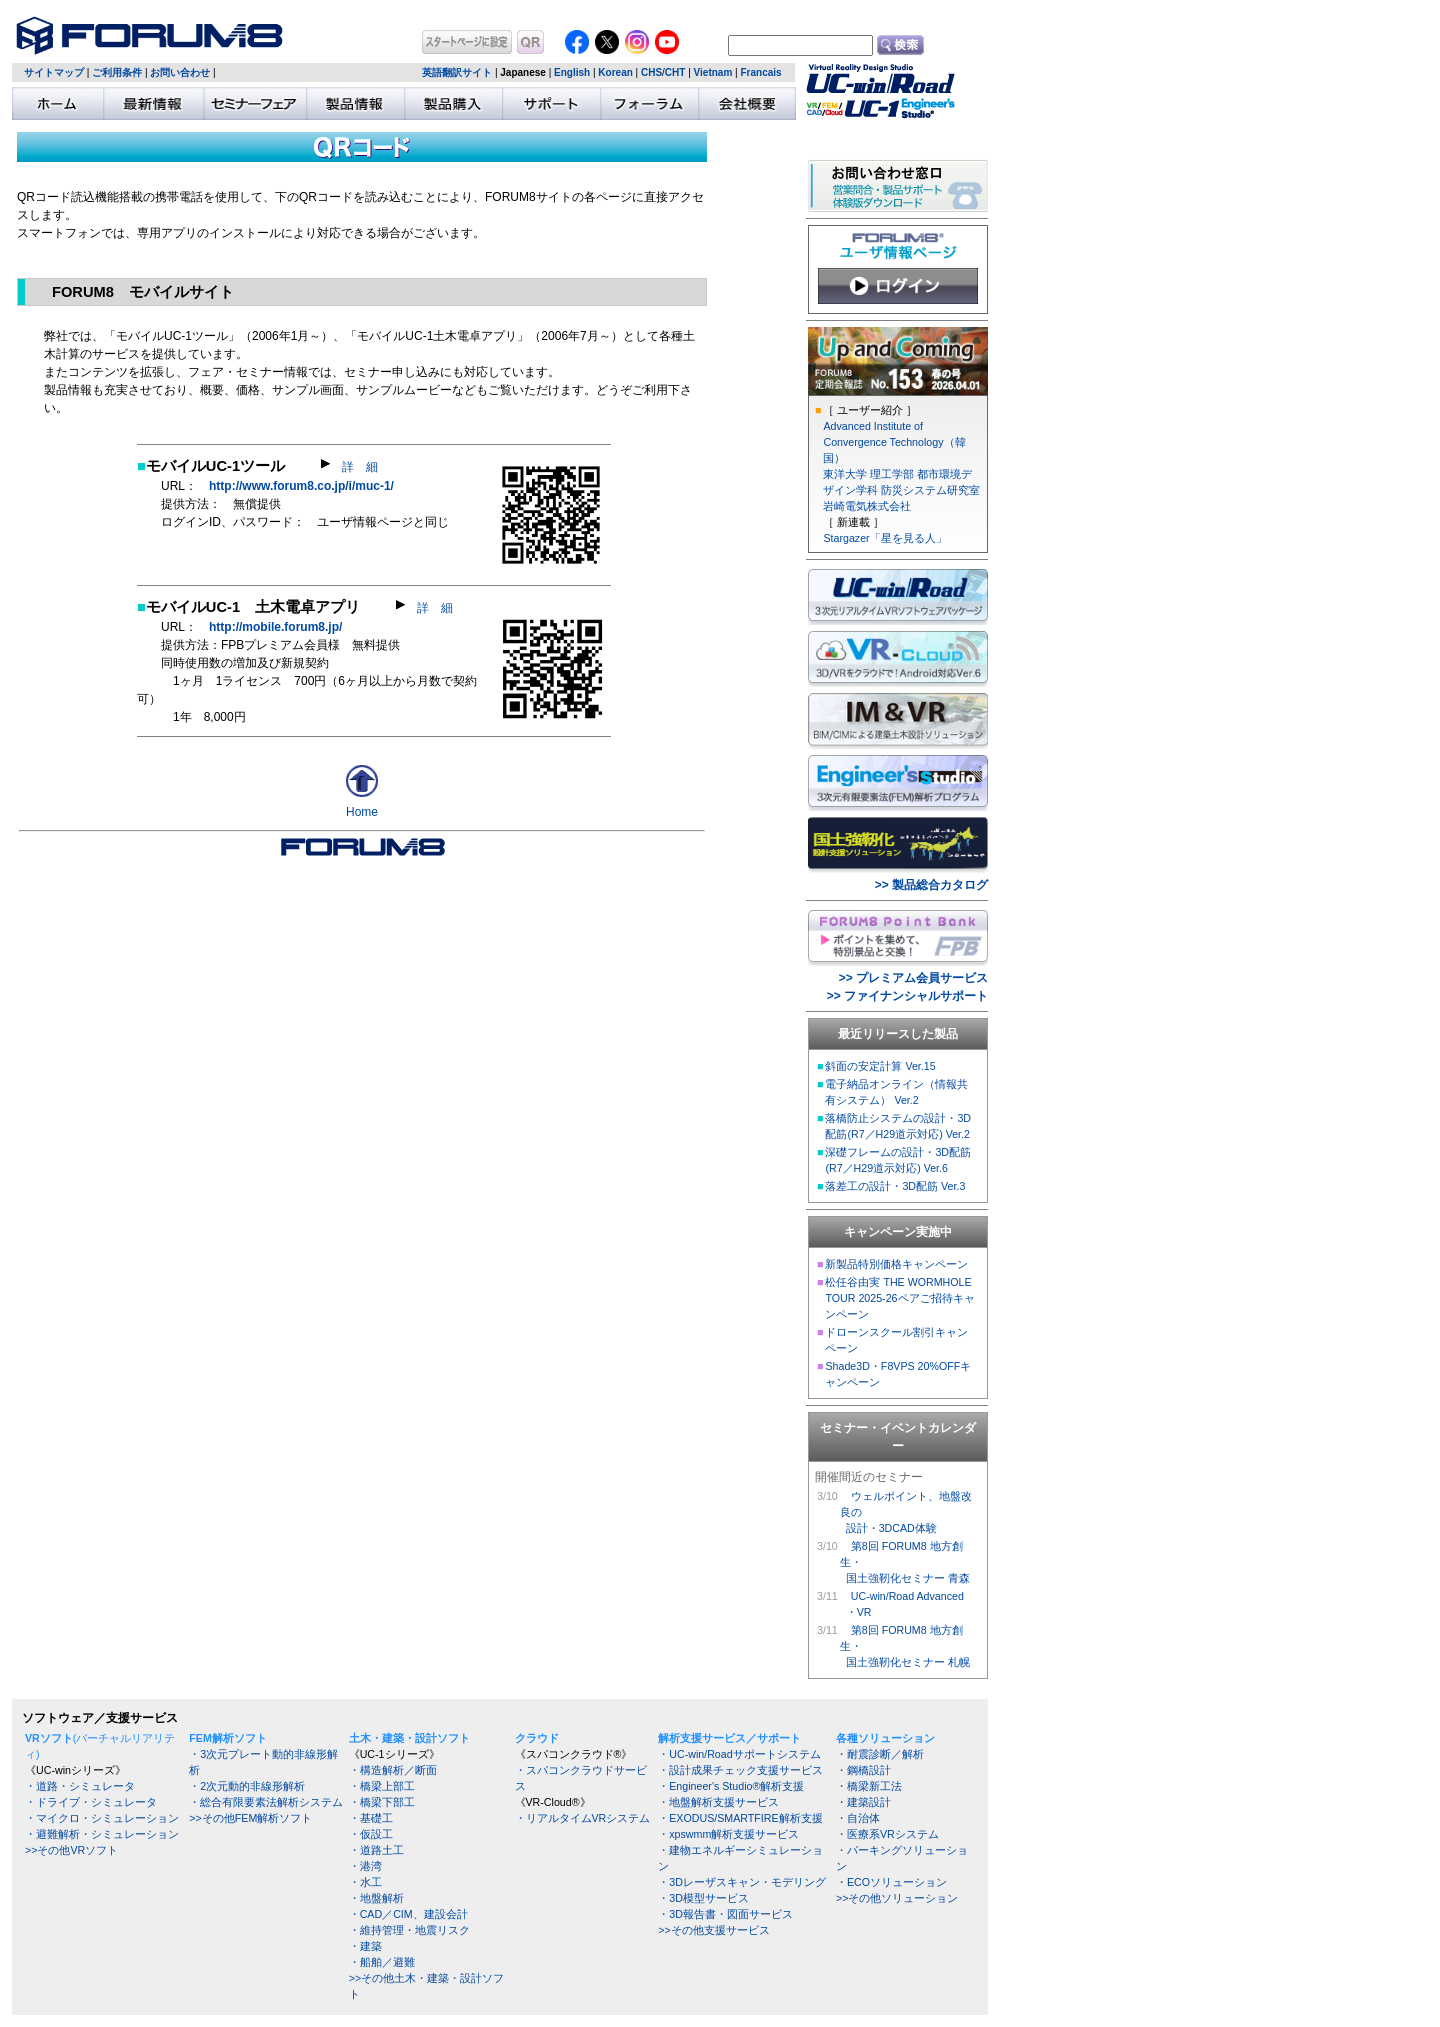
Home (362, 812)
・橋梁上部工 (382, 1786)
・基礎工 (371, 1818)
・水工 (365, 1882)
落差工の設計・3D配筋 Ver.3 (895, 1186)
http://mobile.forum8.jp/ (275, 627)
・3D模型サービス (703, 1898)
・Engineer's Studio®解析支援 (731, 1786)
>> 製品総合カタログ (931, 885)
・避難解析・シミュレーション (102, 1834)
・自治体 (858, 1818)
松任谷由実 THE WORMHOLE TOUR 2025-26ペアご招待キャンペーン (899, 1298)
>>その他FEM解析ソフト (250, 1818)
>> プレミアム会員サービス (913, 978)
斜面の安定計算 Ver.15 (880, 1066)
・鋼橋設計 (863, 1770)
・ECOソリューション (891, 1882)
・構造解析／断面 (393, 1770)
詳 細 (349, 467)
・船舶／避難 (382, 1962)
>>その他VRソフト (71, 1850)
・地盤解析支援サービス (718, 1802)
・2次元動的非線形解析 (247, 1786)
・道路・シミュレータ (80, 1786)
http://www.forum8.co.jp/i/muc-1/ (301, 486)
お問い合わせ (180, 72)
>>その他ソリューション (897, 1898)
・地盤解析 (376, 1898)
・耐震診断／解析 (880, 1754)
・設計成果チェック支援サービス (740, 1770)
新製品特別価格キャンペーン (896, 1264)
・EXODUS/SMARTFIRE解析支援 (740, 1818)
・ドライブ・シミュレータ (91, 1802)
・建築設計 (863, 1802)
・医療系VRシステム (887, 1834)
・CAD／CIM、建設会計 (408, 1914)
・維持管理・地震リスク (409, 1930)
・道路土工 (376, 1850)
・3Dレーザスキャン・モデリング (742, 1882)
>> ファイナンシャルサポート (907, 996)
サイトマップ (54, 72)
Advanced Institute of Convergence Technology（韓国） (894, 442)
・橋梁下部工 (382, 1802)
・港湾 (365, 1866)
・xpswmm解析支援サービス (728, 1834)
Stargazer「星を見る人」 (884, 538)
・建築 (365, 1946)
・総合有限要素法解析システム (266, 1802)
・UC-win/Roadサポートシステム (739, 1754)
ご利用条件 (117, 72)
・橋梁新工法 (869, 1786)
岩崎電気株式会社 (867, 506)
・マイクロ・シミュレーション (102, 1818)
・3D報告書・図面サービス (725, 1914)
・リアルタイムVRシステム (583, 1818)
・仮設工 (371, 1834)
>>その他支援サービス (713, 1930)
